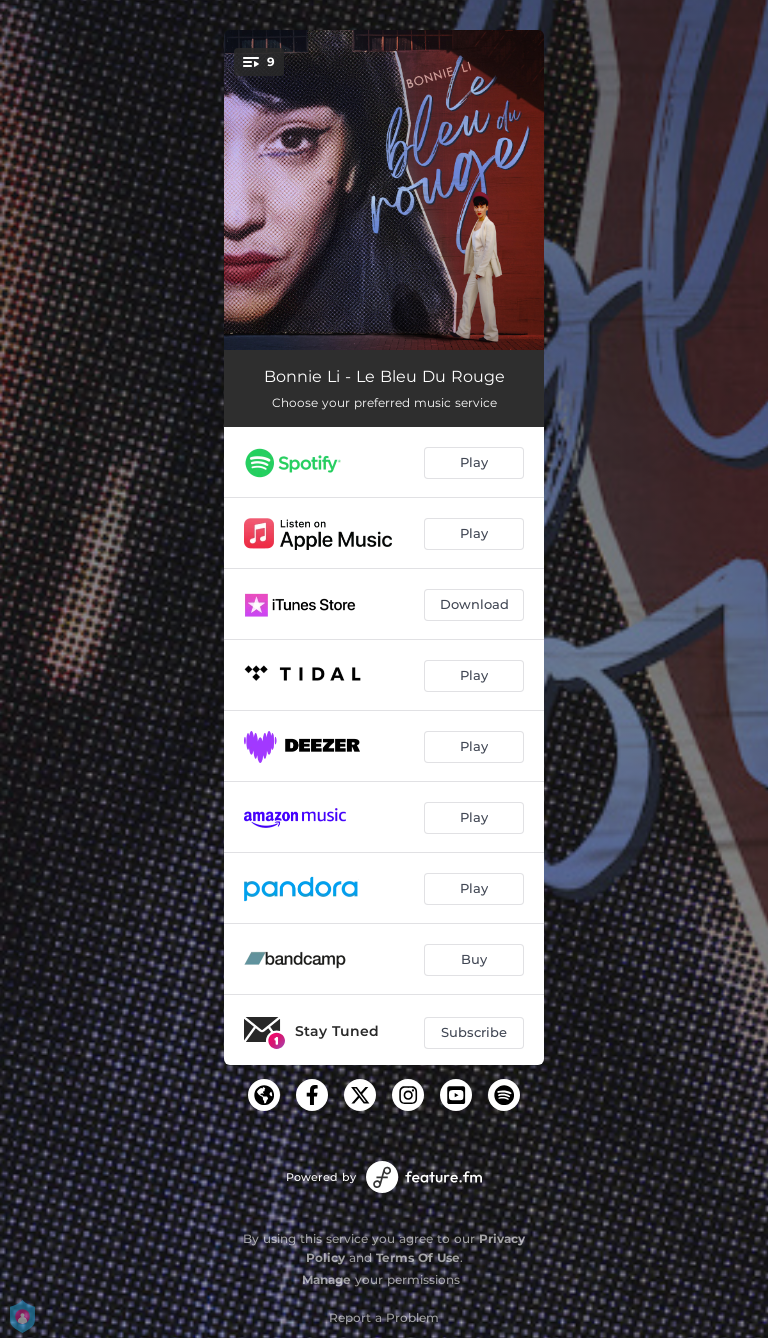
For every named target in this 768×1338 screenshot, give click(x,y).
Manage (326, 1279)
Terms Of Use (418, 1257)
